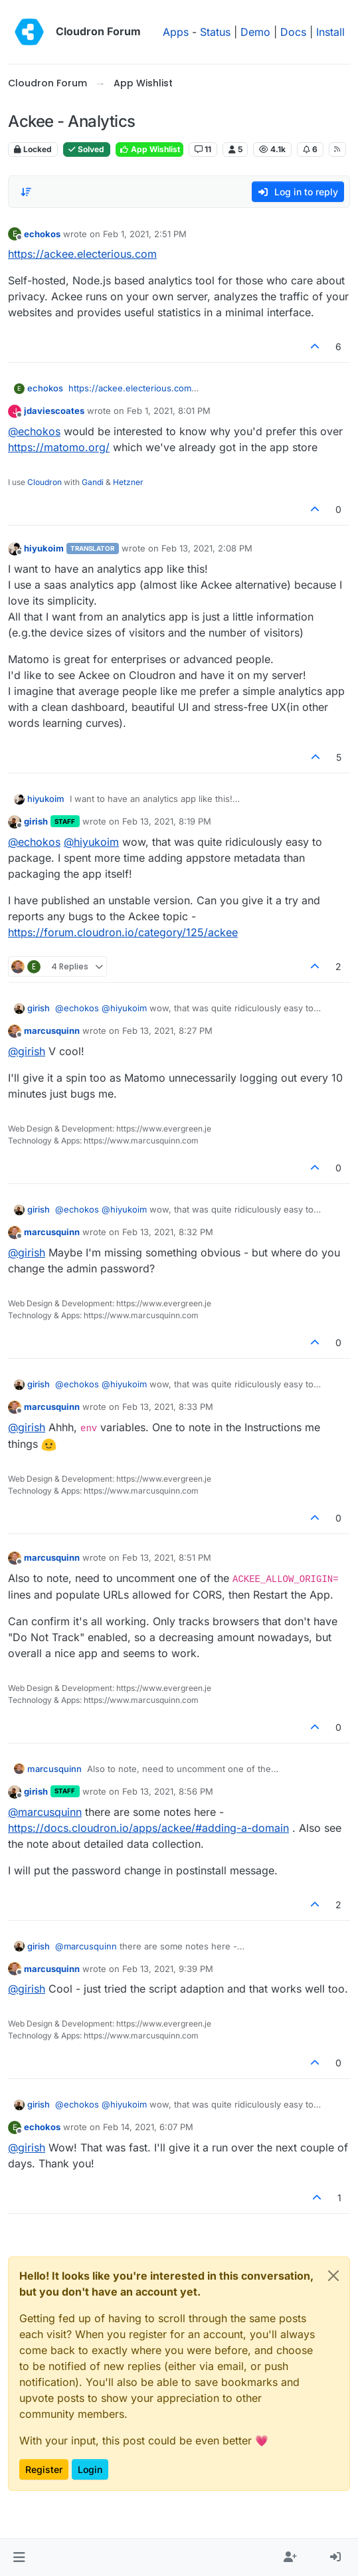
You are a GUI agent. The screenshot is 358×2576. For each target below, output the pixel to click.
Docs (293, 32)
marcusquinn (52, 1030)
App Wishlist (149, 149)
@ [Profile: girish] (26, 1051)
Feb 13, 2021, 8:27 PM (167, 1030)
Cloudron (44, 482)
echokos (42, 234)
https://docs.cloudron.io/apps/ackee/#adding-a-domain (148, 1827)
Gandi (93, 482)
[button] (19, 2557)
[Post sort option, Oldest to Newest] (26, 192)
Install (330, 32)
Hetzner (128, 482)
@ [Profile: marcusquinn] (45, 1812)
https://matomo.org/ (59, 447)
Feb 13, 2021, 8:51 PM (166, 1557)
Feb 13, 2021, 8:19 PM (166, 821)
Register (43, 2469)
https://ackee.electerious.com (82, 253)
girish (36, 821)
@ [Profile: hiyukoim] (91, 841)
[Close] (333, 2275)
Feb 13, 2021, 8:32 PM (167, 1232)
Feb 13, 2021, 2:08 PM (206, 548)
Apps (176, 32)
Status (215, 32)
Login (90, 2469)
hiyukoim (44, 548)
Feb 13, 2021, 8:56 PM (167, 1791)
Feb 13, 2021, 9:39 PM (167, 1968)
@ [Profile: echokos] (34, 431)
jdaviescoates (54, 410)
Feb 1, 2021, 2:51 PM (145, 234)
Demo (255, 32)
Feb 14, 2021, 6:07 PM (148, 2127)
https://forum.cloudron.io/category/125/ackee (123, 932)
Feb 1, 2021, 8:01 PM (169, 410)
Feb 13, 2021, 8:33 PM (167, 1406)
